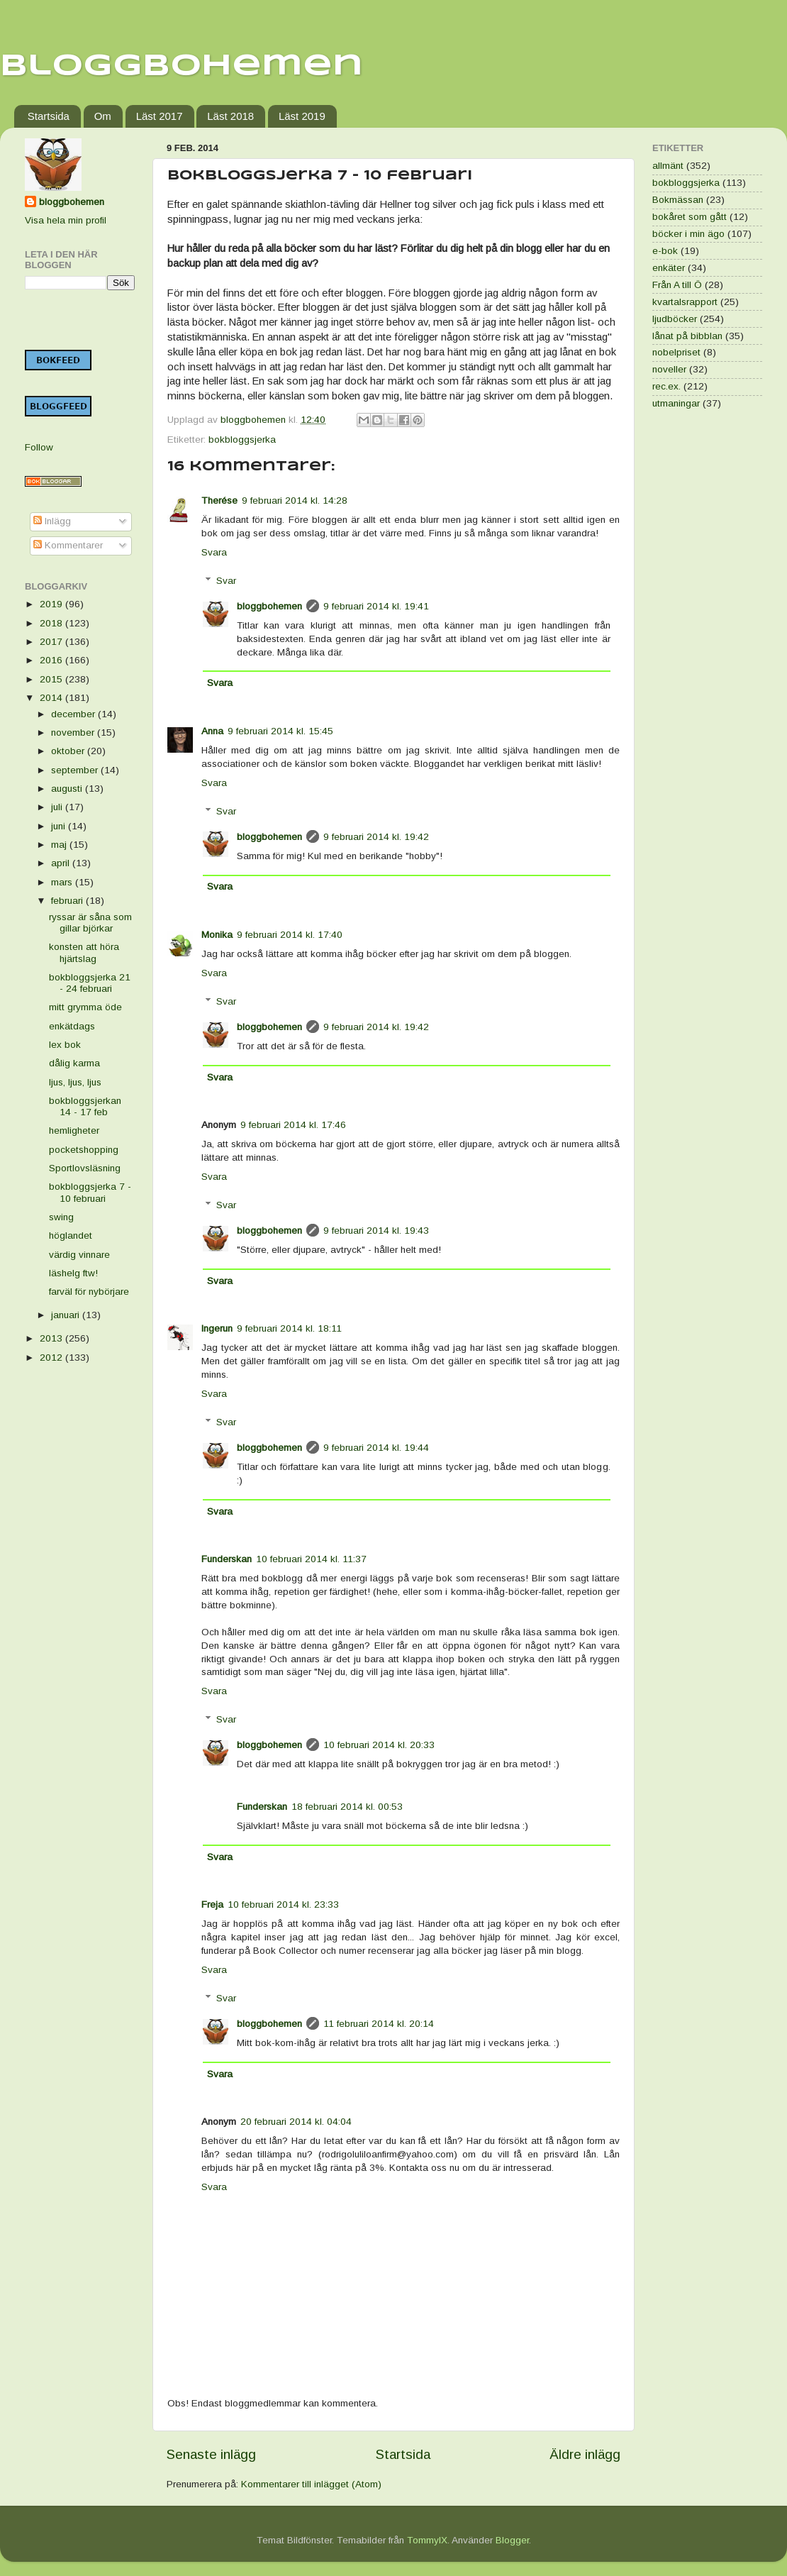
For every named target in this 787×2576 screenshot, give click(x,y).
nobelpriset (676, 352)
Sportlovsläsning (85, 1168)
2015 (52, 679)
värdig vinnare (79, 1254)
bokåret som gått (689, 216)
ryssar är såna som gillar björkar (90, 923)
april (61, 863)
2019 (52, 604)
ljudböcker (674, 319)
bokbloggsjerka (242, 439)
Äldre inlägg (584, 2454)
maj (60, 844)
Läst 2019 (302, 116)
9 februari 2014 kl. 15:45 (280, 731)
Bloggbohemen (181, 66)
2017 (52, 641)
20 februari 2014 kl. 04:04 (296, 2121)
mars (63, 882)
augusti (68, 788)
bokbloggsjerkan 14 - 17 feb (85, 1106)
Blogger (512, 2540)
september (76, 770)
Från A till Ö (677, 285)
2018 (52, 623)
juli (58, 807)
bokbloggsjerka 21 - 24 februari (89, 983)
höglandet (70, 1235)
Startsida (48, 116)
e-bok (665, 250)
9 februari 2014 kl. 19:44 (376, 1447)
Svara (214, 552)
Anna (212, 731)
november (74, 732)
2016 (52, 660)
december (74, 714)
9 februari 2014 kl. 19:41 (376, 606)
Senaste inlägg (211, 2454)
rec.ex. (666, 386)
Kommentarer (68, 545)
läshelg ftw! (73, 1273)
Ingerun (217, 1328)
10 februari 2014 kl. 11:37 (311, 1559)
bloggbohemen (269, 606)
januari (66, 1315)
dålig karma (74, 1063)
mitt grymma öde (85, 1007)
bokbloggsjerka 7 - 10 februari (90, 1192)
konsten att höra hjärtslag (84, 952)
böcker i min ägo (688, 233)
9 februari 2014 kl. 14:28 (294, 500)
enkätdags (72, 1026)
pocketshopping (83, 1149)
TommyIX (427, 2540)
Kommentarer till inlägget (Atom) (311, 2484)
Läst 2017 (159, 116)
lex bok (65, 1044)
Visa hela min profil (65, 220)
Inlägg (52, 521)
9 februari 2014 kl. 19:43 (376, 1230)
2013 (52, 1338)
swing (61, 1217)
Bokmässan (677, 199)
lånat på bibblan (687, 336)
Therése (219, 500)
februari (68, 900)
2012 (52, 1357)
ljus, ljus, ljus (75, 1082)
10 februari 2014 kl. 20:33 (379, 1745)
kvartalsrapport (685, 302)
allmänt (667, 165)
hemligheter (74, 1130)
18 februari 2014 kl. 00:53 (347, 1806)
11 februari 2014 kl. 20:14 (378, 2023)
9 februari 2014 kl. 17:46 (293, 1125)
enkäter (668, 267)
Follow (39, 447)
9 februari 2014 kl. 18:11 (289, 1328)
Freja (212, 1904)
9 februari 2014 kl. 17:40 (289, 934)
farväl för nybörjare (89, 1291)
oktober (69, 751)
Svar (226, 580)
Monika (217, 934)
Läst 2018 (230, 116)
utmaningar (676, 403)
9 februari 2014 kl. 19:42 (376, 836)
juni (59, 826)
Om (102, 116)
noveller (669, 369)
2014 (52, 697)
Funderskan (226, 1559)
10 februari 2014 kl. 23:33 (283, 1904)
